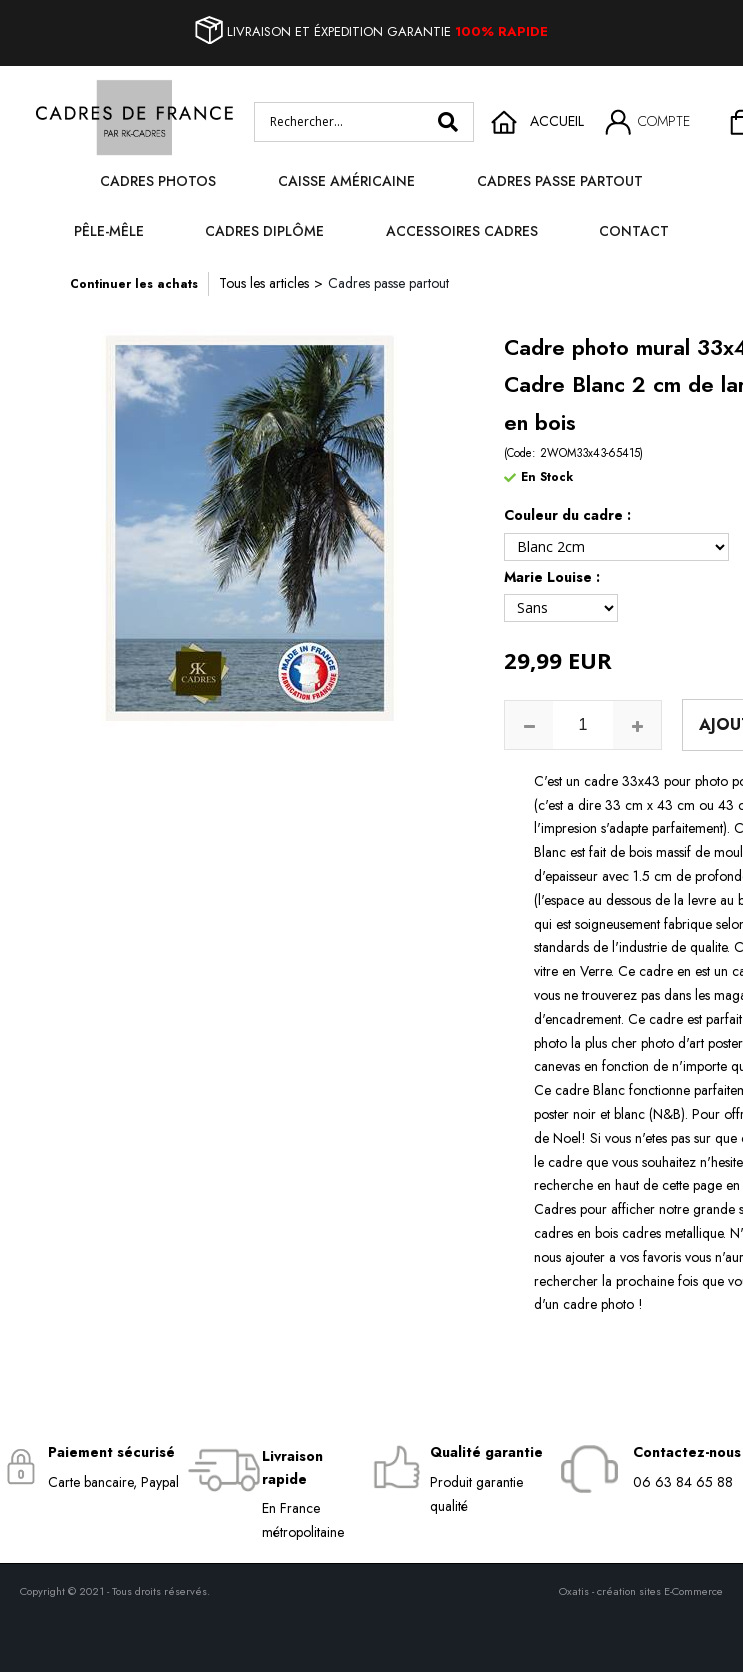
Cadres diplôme (264, 231)
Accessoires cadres (462, 231)
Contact (634, 231)
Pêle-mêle (109, 231)
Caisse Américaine (346, 181)
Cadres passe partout (560, 181)
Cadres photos (158, 181)
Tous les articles (264, 283)
